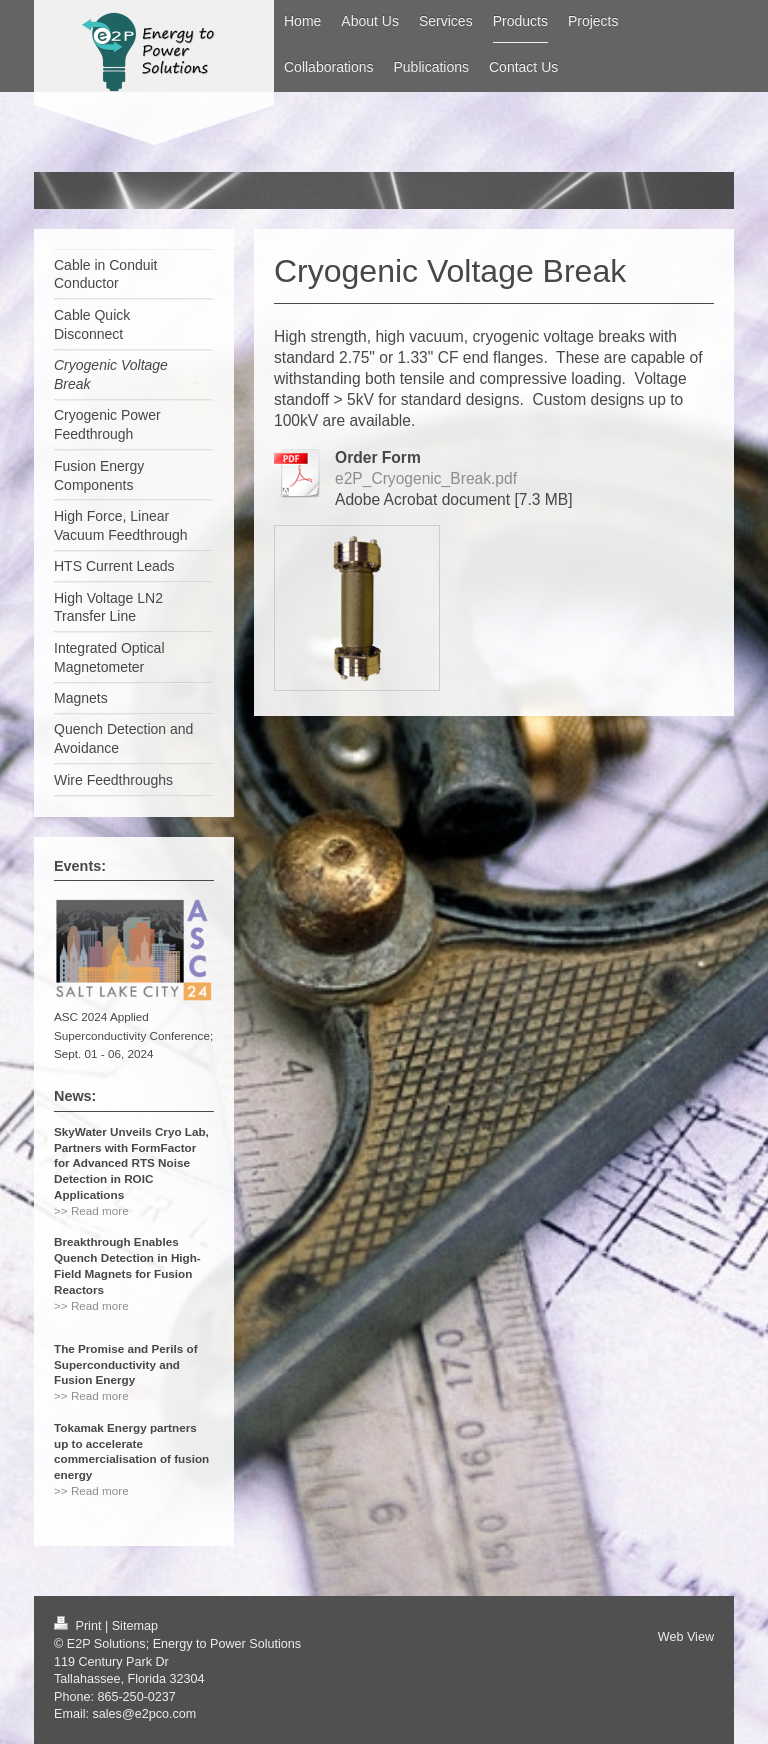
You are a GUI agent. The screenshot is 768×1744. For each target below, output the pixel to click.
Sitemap (135, 1626)
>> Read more (91, 1210)
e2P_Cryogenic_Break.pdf (426, 478)
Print (79, 1626)
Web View (686, 1637)
